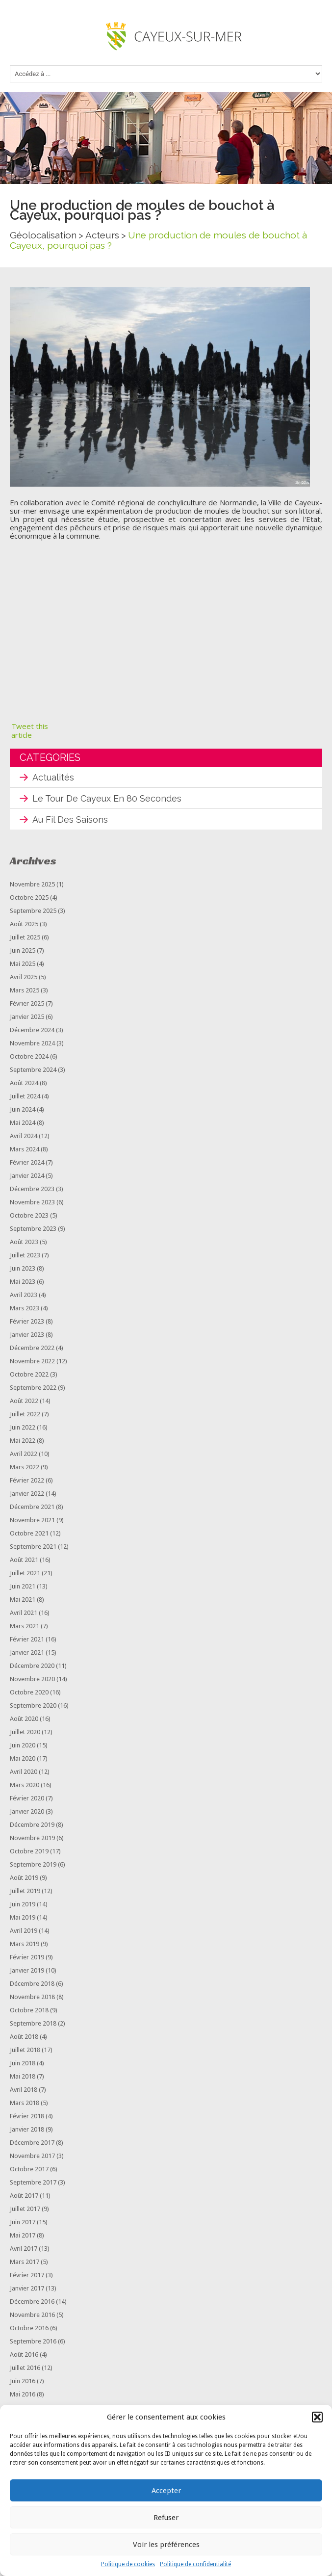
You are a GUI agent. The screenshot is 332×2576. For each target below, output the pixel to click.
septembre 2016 (33, 2341)
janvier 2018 (27, 2129)
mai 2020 (22, 1758)
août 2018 (24, 2036)
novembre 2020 (32, 1679)
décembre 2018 (32, 1983)
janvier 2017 (27, 2288)
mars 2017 (24, 2261)
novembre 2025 (32, 884)
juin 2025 (22, 950)
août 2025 (24, 924)
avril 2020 (23, 1771)
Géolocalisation (43, 235)
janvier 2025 (27, 1016)
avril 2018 (23, 2089)
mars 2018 (24, 2103)
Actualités (53, 777)
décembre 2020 (32, 1665)
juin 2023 (22, 1268)
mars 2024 (24, 1149)
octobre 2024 (29, 1056)
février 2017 (27, 2275)
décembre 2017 (32, 2142)
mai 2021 (22, 1599)
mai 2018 (22, 2076)
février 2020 (27, 1798)
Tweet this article (29, 730)
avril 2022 (23, 1453)
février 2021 (27, 1639)
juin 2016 (22, 2381)
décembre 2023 (32, 1189)
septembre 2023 (33, 1228)
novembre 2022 (32, 1361)
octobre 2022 (29, 1374)
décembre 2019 (32, 1824)
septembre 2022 (33, 1387)
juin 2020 (22, 1745)
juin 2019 (22, 1904)
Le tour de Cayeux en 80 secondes (106, 798)
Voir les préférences (166, 2544)
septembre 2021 (33, 1546)
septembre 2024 (33, 1069)
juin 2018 (22, 2063)
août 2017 (24, 2195)
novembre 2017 (32, 2156)
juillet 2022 (25, 1414)
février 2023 (27, 1321)
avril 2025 (23, 977)
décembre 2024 (32, 1030)
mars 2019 (24, 1944)
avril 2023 (23, 1295)
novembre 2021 (32, 1520)
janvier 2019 (27, 1970)
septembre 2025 (33, 910)
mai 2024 (22, 1122)
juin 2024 (22, 1109)
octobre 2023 (29, 1215)
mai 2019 (22, 1917)
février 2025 (27, 1003)
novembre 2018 (32, 1997)
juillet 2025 (25, 937)
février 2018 (27, 2116)
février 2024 (27, 1162)
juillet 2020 (25, 1732)
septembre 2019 (33, 1864)
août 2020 (24, 1718)
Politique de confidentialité (195, 2564)
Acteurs (102, 235)
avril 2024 (23, 1136)
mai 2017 (22, 2235)
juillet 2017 (25, 2208)
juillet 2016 (25, 2367)
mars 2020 (24, 1785)
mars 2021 (24, 1626)
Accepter (166, 2490)
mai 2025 (22, 963)
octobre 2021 (29, 1533)
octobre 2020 (29, 1692)
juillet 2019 (25, 1891)
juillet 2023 (25, 1255)
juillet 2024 (25, 1096)
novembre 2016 (32, 2314)
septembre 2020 (33, 1705)
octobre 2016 (29, 2328)
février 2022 (27, 1480)
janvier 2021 (27, 1652)
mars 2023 (24, 1308)
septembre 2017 (33, 2182)
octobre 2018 (29, 2010)
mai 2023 (22, 1281)
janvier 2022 (27, 1493)
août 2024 (24, 1083)
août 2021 (24, 1559)
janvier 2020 (27, 1811)
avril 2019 (23, 1930)
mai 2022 (22, 1440)
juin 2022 (22, 1427)
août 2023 (24, 1242)
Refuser (166, 2517)
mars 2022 (24, 1467)
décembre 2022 (32, 1348)
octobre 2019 (29, 1851)
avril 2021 (23, 1612)
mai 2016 (22, 2394)
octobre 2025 (29, 897)
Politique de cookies (128, 2564)
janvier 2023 (27, 1334)
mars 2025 (24, 990)
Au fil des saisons (70, 819)
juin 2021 (22, 1586)
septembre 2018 (33, 2023)
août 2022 (24, 1401)
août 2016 (24, 2354)
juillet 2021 (25, 1573)
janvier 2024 (27, 1175)
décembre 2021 (32, 1506)
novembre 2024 (32, 1043)
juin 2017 (22, 2222)
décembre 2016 (32, 2301)
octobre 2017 (29, 2169)
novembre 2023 (32, 1202)
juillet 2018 (25, 2050)
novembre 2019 (32, 1838)
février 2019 (27, 1957)
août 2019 (24, 1877)
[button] (317, 2417)
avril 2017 (23, 2248)
